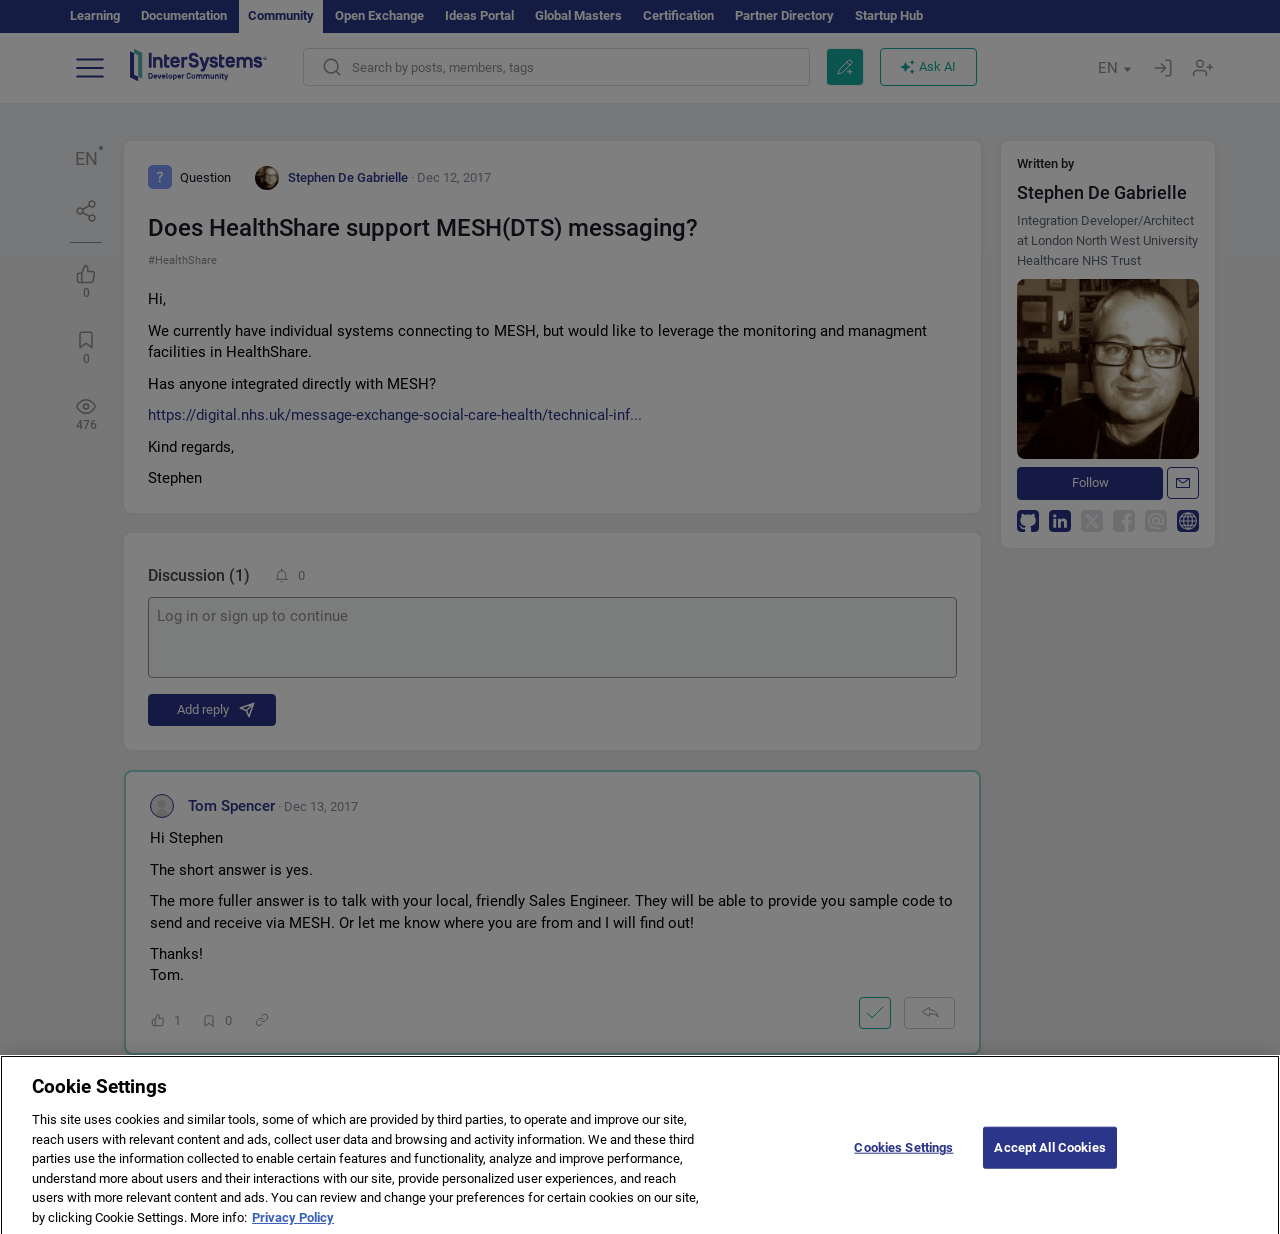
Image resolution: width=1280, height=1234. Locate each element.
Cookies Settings (903, 1153)
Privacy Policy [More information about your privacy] (293, 1223)
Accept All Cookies (1049, 1153)
